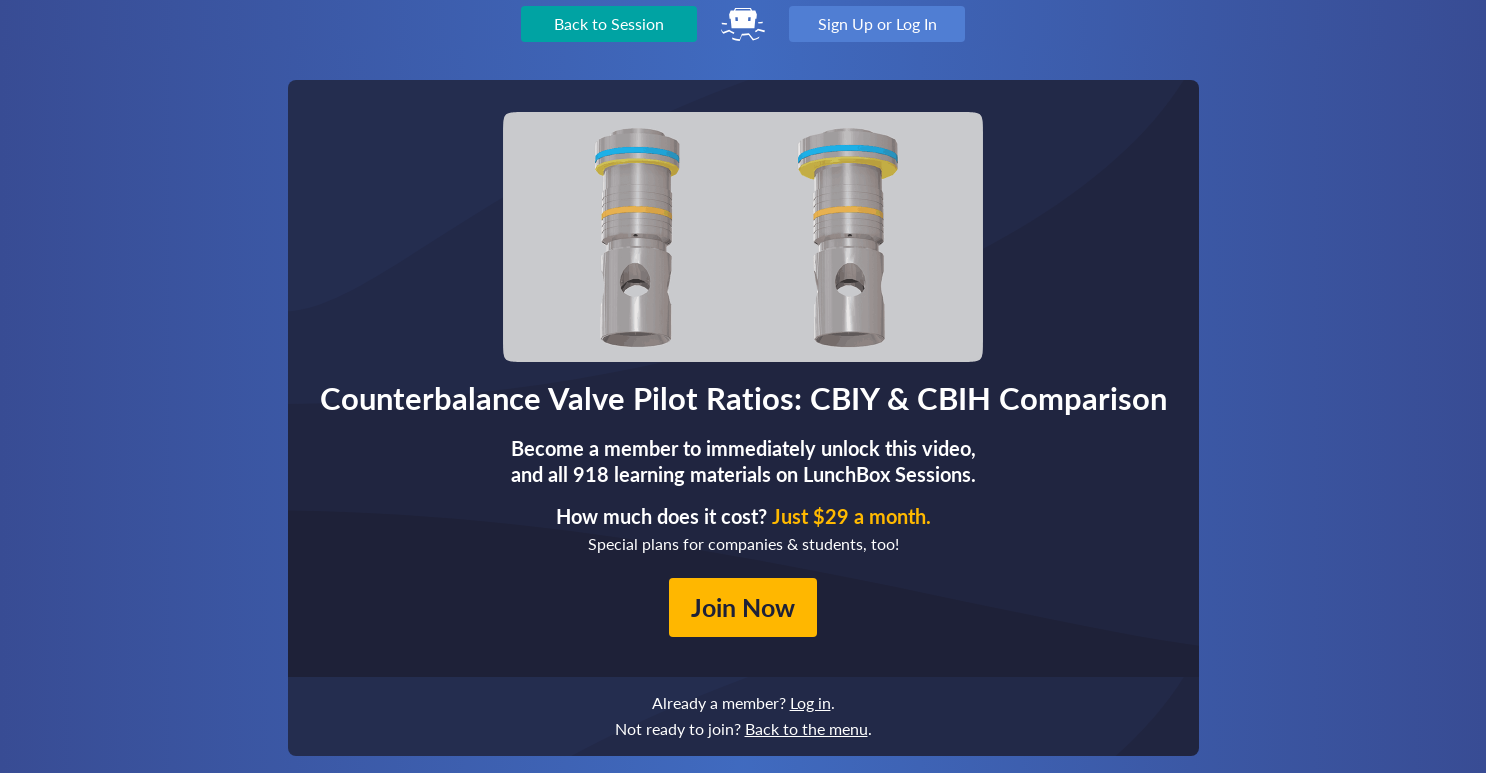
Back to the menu (806, 728)
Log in (810, 702)
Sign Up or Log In (877, 23)
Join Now (743, 607)
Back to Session (609, 23)
